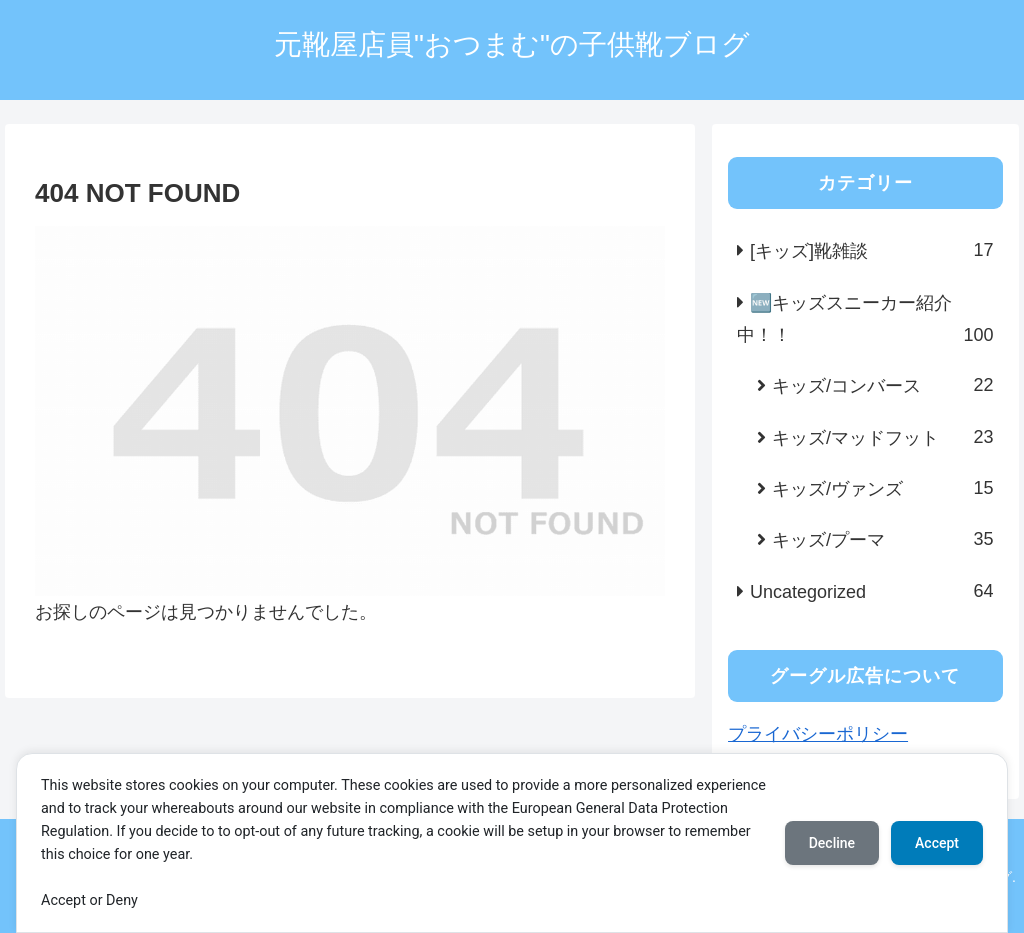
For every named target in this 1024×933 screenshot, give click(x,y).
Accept (937, 843)
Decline (832, 843)
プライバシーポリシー (818, 734)
